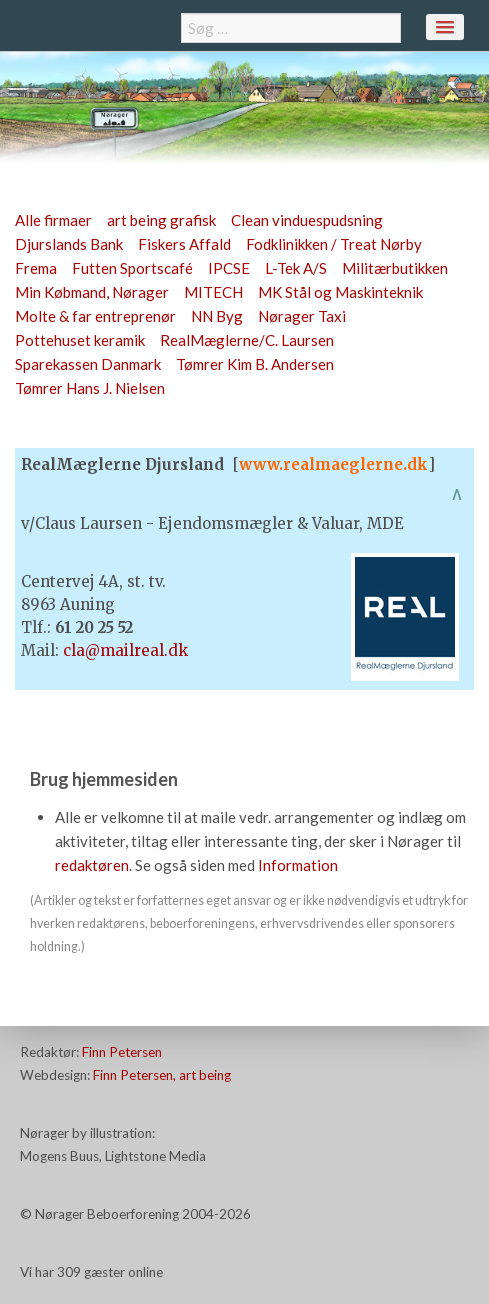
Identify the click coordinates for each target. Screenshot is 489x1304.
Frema (36, 268)
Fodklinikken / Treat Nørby (334, 244)
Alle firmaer (53, 220)
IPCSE (229, 268)
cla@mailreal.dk (125, 650)
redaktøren (92, 865)
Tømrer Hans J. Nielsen (90, 388)
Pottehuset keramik (80, 340)
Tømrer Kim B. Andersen (255, 364)
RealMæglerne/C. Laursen (247, 340)
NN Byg (217, 316)
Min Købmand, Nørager (92, 292)
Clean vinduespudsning (307, 220)
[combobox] (291, 28)
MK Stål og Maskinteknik (340, 292)
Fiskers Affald (184, 244)
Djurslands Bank (69, 244)
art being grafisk (161, 220)
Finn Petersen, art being (162, 1075)
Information (298, 865)
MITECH (213, 292)
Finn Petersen (122, 1052)
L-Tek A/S (296, 268)
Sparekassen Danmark (88, 364)
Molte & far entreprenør (95, 316)
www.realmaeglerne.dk (333, 464)
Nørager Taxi (302, 316)
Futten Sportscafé (132, 268)
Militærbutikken (395, 268)
